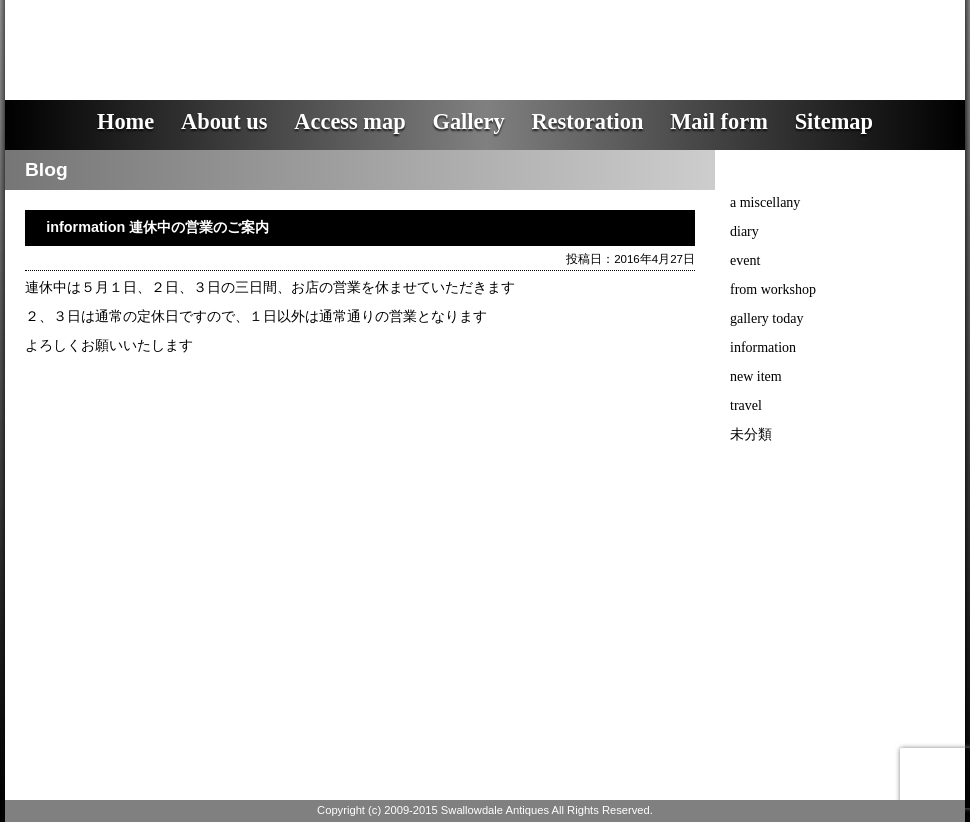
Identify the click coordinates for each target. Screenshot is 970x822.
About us (224, 121)
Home (125, 121)
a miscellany (765, 202)
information (763, 347)
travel (746, 405)
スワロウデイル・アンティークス (365, 35)
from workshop (773, 289)
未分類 (751, 434)
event (745, 260)
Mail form (719, 121)
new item (756, 376)
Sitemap (834, 121)
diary (744, 231)
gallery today (766, 318)
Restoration (587, 121)
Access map (349, 121)
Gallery (468, 121)
